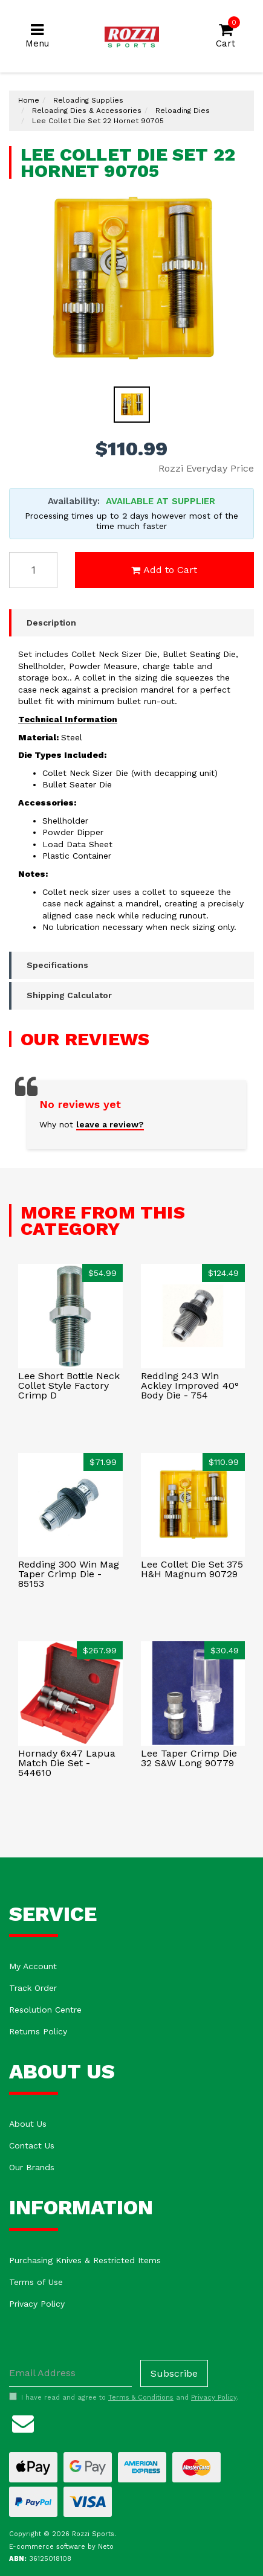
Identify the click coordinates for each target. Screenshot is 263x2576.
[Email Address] (70, 2373)
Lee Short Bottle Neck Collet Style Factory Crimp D (69, 1385)
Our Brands (31, 2167)
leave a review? (110, 1124)
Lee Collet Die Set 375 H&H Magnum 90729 (192, 1569)
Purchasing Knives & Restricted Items (85, 2260)
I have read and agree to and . (123, 2397)
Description (51, 622)
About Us (28, 2124)
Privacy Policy (37, 2303)
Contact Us (31, 2145)
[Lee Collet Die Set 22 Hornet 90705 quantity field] (33, 570)
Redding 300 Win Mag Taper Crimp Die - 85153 (68, 1574)
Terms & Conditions (141, 2397)
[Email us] (23, 2422)
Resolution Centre (45, 2009)
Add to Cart (164, 569)
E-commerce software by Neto (61, 2547)
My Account (33, 1966)
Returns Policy (38, 2031)
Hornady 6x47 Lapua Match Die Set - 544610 (66, 1763)
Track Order (33, 1988)
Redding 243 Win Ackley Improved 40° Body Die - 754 (190, 1385)
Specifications (57, 965)
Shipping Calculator (69, 995)
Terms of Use (36, 2282)
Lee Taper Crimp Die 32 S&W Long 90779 (189, 1758)
